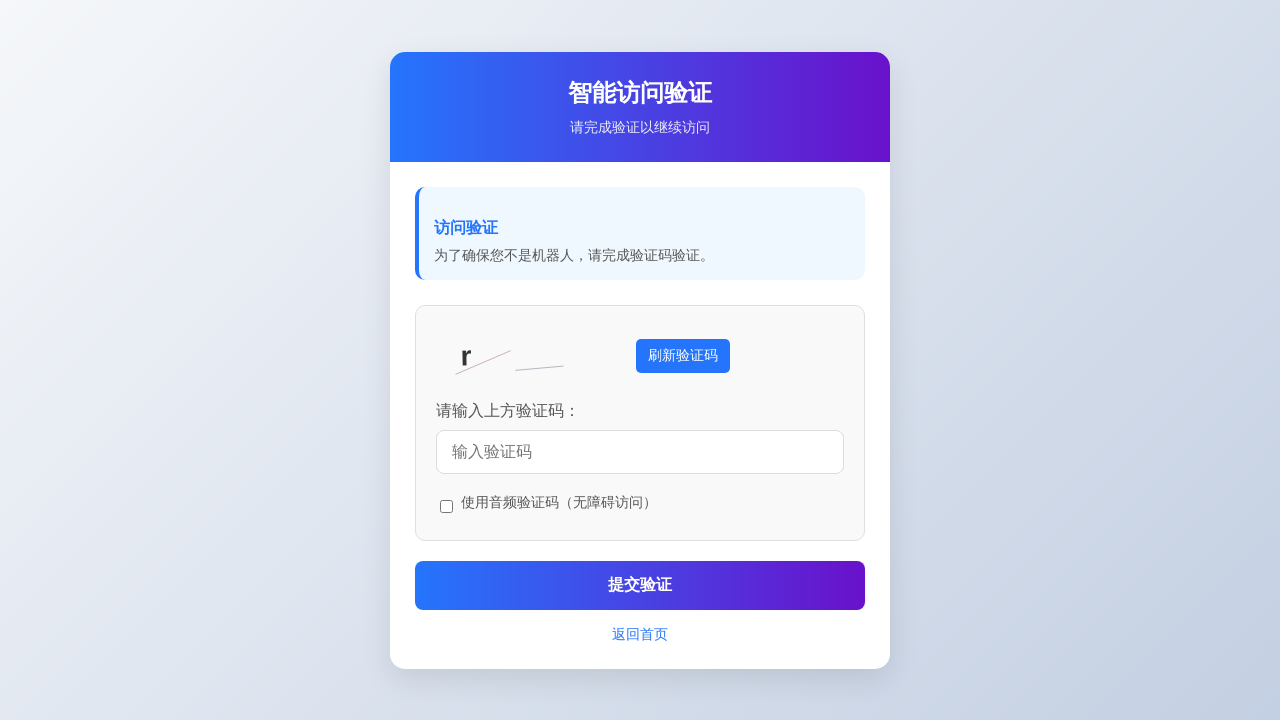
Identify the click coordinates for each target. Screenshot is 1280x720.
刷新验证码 (683, 355)
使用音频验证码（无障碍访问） (559, 502)
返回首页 (640, 634)
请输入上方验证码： (508, 410)
